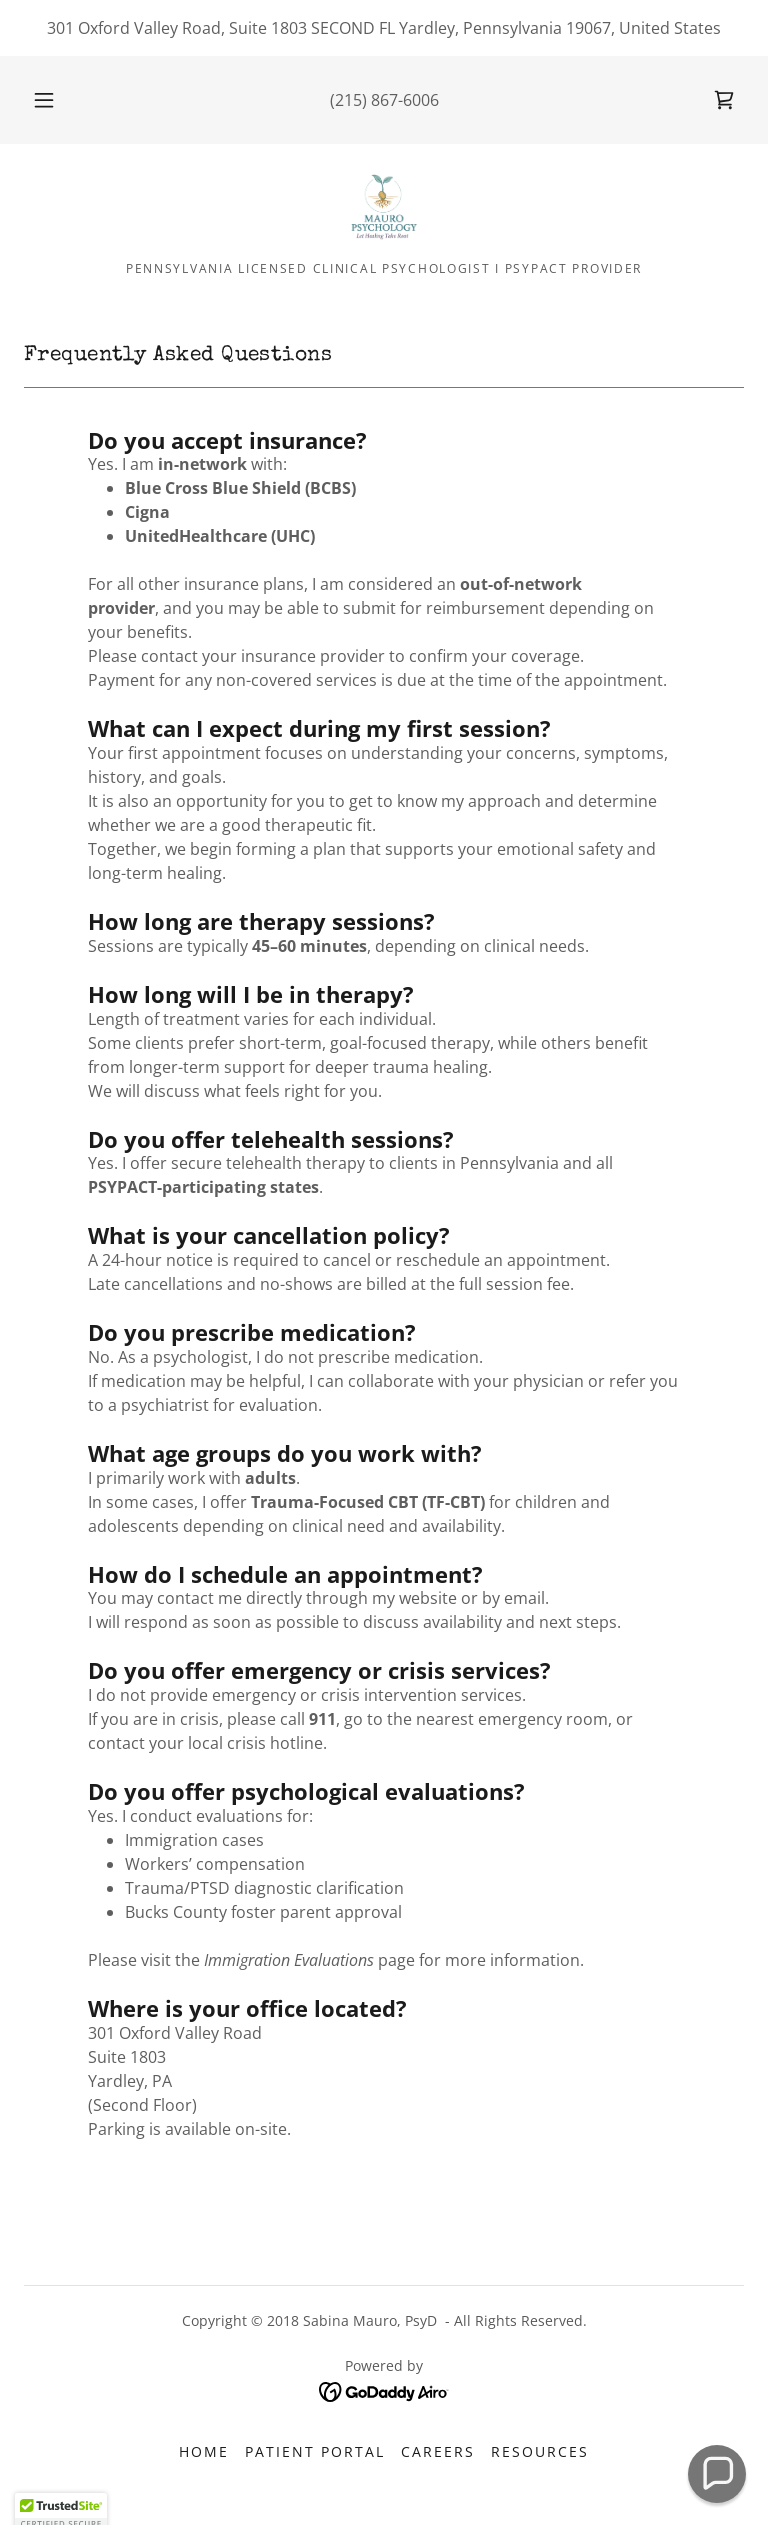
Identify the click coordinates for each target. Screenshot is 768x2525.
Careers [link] (438, 2451)
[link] (724, 100)
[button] (55, 100)
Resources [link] (540, 2451)
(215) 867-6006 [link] (384, 100)
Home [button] (204, 2451)
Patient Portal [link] (315, 2451)
